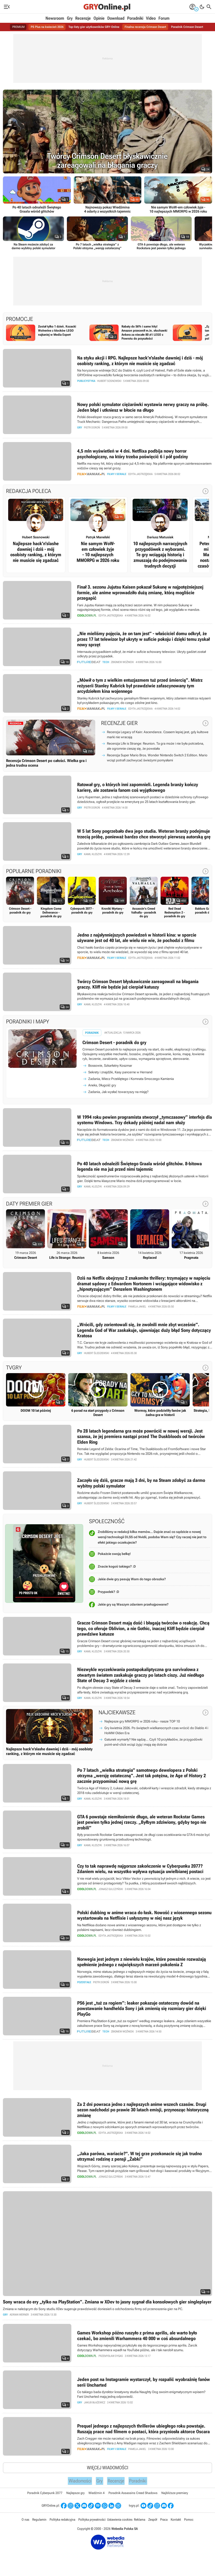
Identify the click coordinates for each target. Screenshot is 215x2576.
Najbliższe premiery (174, 2501)
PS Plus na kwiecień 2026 (44, 27)
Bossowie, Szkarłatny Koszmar (110, 1065)
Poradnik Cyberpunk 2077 (44, 2501)
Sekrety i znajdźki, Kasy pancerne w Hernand (120, 1072)
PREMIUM (14, 27)
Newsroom (54, 18)
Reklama (139, 2528)
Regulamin (39, 2528)
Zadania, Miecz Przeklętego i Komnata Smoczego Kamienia (131, 1078)
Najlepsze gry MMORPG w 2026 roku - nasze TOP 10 (142, 1721)
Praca (163, 2528)
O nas (26, 2528)
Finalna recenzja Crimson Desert (148, 27)
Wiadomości (77, 2488)
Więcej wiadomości (107, 2474)
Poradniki (135, 18)
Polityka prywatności (91, 2528)
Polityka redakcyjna (62, 2528)
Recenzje (83, 18)
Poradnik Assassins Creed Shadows (132, 2501)
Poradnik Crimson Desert (191, 27)
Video (151, 18)
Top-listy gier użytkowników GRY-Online (93, 27)
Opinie (99, 18)
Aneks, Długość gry (102, 1085)
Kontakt (175, 2528)
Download (115, 18)
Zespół (152, 2528)
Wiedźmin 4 (96, 2501)
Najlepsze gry (75, 2501)
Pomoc (188, 2528)
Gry (70, 18)
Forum (164, 18)
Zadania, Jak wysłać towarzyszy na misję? (118, 1091)
